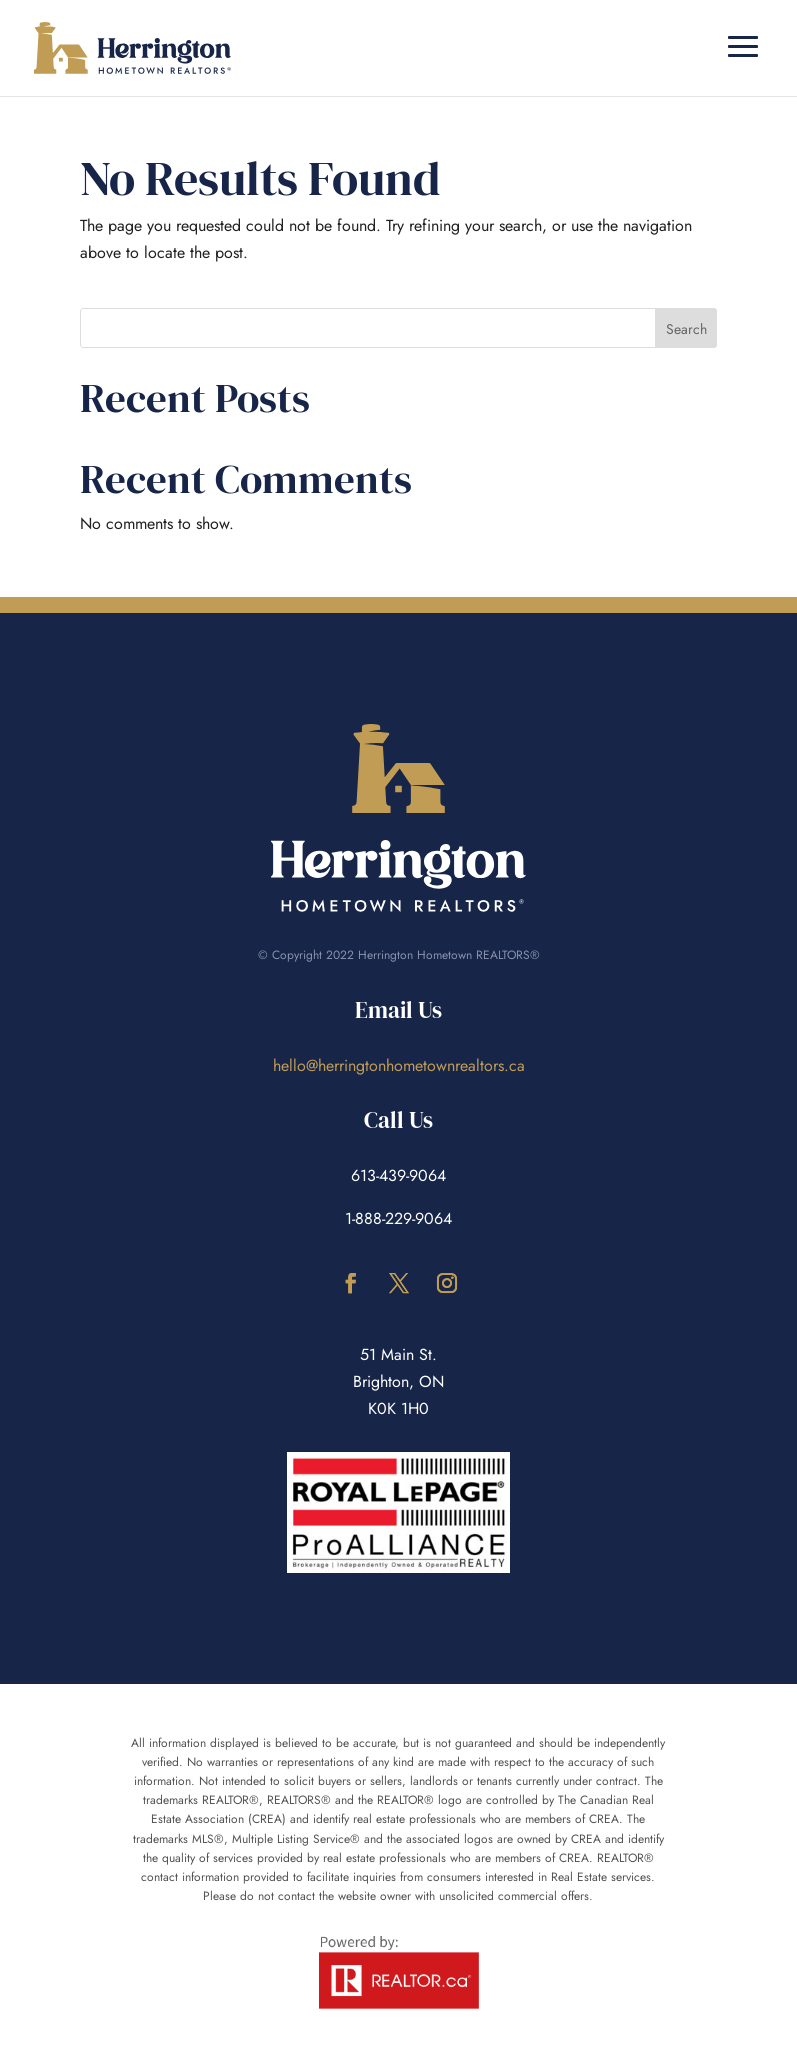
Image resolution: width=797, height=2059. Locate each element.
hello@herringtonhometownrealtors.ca (399, 1065)
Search (686, 329)
